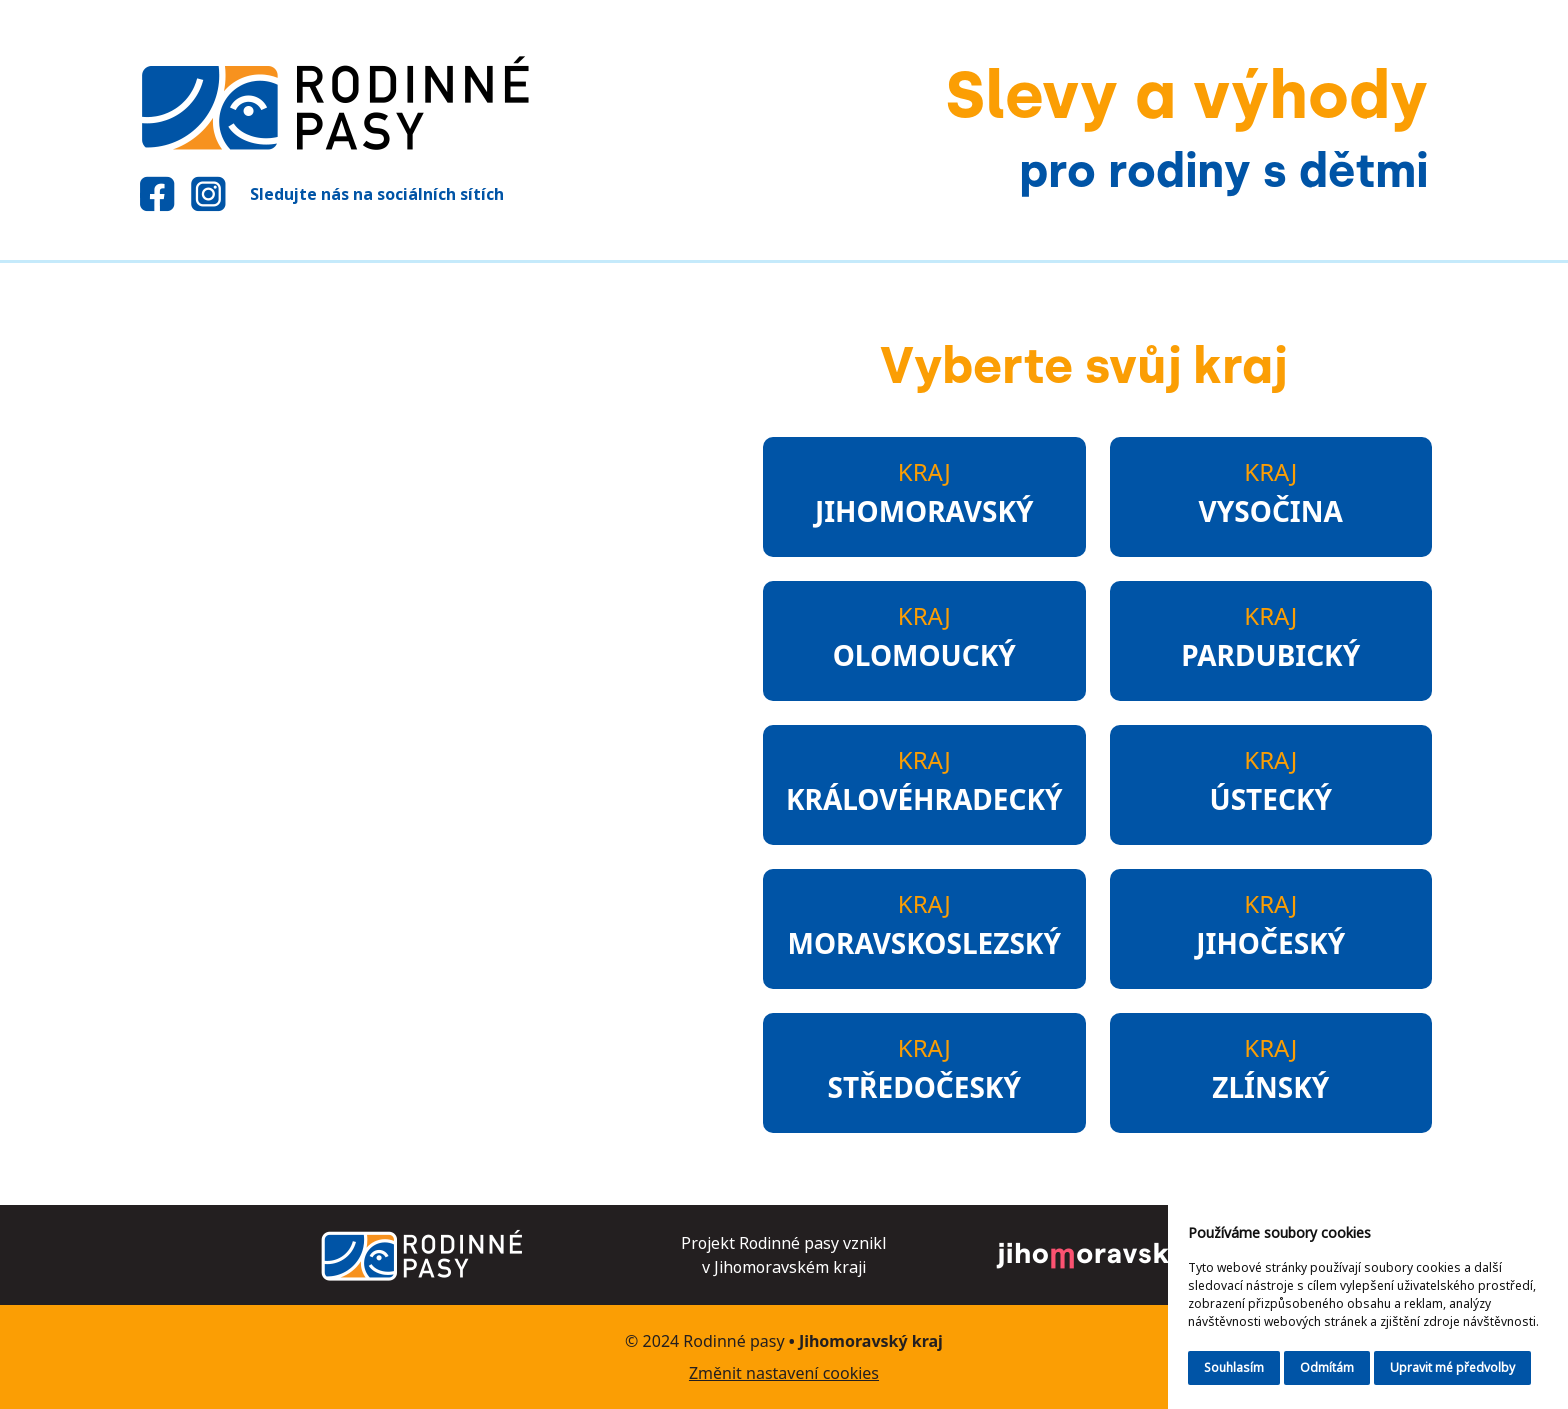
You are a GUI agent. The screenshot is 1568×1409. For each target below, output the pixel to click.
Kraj (924, 493)
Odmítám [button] (1327, 1367)
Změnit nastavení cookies (784, 1373)
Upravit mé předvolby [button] (1452, 1367)
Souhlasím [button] (1234, 1367)
